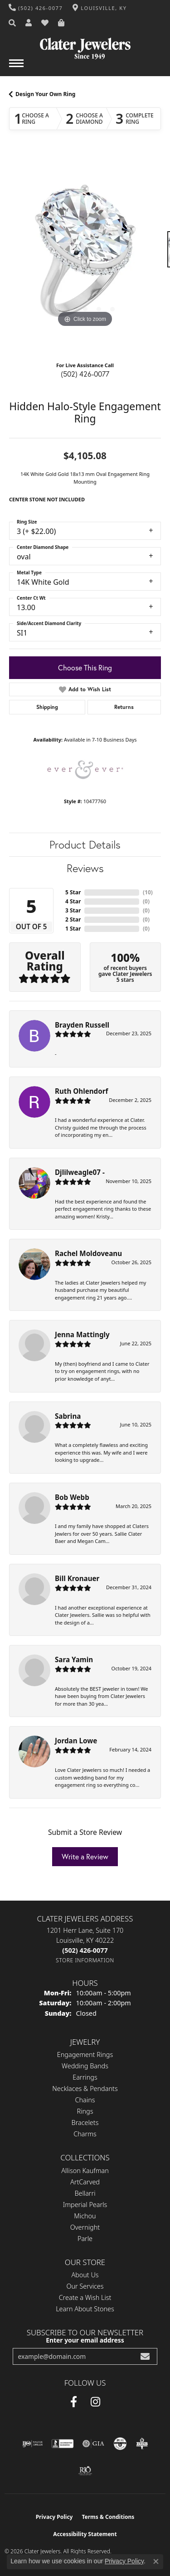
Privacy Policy (54, 2517)
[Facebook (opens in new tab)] (74, 2402)
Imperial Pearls (85, 2204)
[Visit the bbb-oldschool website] (141, 2443)
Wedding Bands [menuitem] (85, 2066)
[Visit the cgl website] (120, 2443)
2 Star (73, 919)
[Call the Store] (84, 1950)
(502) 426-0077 (85, 373)
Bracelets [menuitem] (85, 2122)
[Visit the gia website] (93, 2443)
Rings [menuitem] (85, 2111)
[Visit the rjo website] (85, 2471)
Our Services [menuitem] (84, 2286)
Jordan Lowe (76, 1740)
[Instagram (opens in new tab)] (95, 2402)
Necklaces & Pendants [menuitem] (84, 2088)
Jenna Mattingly (82, 1334)
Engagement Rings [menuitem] (85, 2054)
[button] (12, 23)
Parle (85, 2238)
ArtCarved (85, 2182)
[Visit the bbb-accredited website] (62, 2443)
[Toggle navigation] (16, 67)
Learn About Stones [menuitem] (85, 2308)
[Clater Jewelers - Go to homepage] (85, 45)
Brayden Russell (82, 1024)
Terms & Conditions (108, 2517)
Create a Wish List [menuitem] (85, 2297)
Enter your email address (85, 2340)
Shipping (47, 706)
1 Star (73, 928)
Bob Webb (72, 1497)
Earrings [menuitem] (85, 2077)
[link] (36, 7)
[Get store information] (85, 1960)
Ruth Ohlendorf (81, 1091)
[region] (85, 254)
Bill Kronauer (77, 1578)
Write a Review (85, 1856)
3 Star (73, 910)
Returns (124, 706)
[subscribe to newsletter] (145, 2356)
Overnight (85, 2227)
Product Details (85, 844)
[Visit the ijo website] (32, 2443)
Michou (85, 2216)
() (148, 892)
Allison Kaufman (85, 2170)
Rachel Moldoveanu (88, 1253)
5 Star (73, 892)
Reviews (85, 868)
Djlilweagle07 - (80, 1172)
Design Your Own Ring (45, 94)
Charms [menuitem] (85, 2134)
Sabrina (68, 1416)
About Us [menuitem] (84, 2274)
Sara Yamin (74, 1659)
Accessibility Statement (85, 2534)
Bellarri (84, 2193)
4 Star (73, 901)
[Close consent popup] (156, 2561)
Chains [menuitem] (85, 2100)
